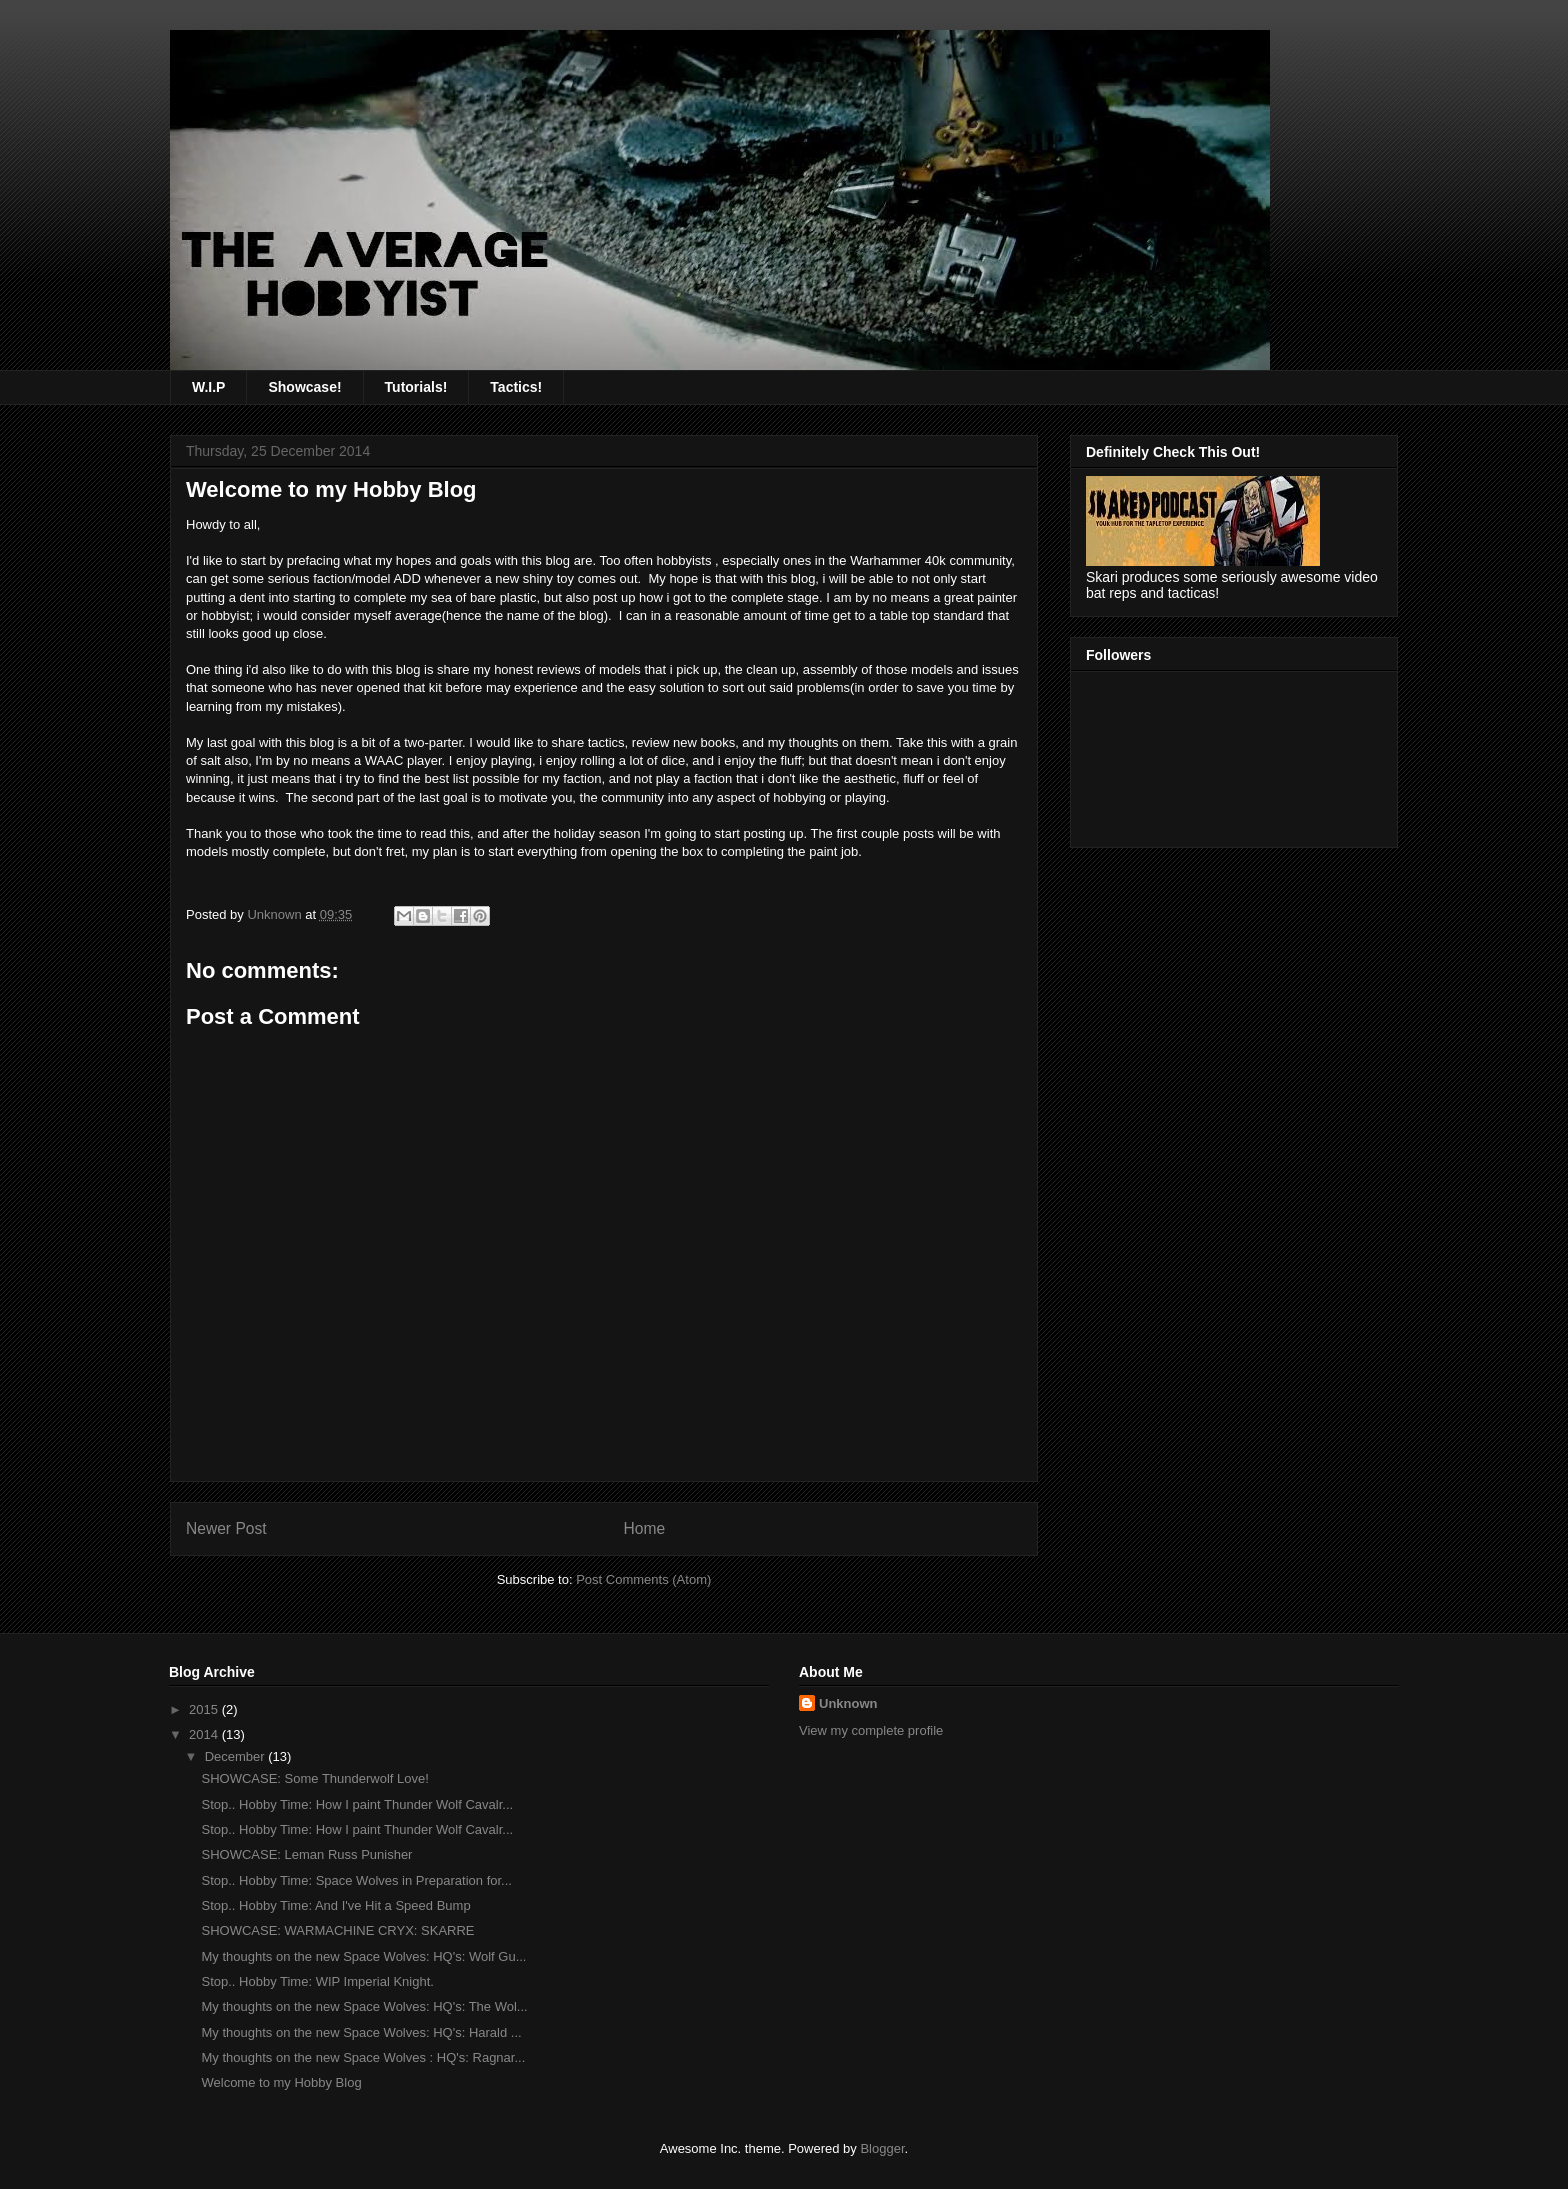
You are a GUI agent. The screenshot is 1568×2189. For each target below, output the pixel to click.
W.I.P (208, 387)
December (237, 1756)
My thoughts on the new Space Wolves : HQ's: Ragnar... (363, 2057)
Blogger (882, 2148)
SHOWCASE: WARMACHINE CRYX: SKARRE (337, 1930)
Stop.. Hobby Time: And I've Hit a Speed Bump (335, 1905)
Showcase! (304, 387)
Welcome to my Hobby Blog (281, 2082)
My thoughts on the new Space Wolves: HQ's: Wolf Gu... (363, 1956)
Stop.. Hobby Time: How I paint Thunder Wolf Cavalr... (357, 1804)
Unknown (848, 1703)
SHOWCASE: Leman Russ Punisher (306, 1854)
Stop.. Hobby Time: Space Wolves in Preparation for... (356, 1880)
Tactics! (516, 387)
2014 (205, 1734)
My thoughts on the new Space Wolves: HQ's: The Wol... (364, 2006)
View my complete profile (871, 1730)
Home (645, 1528)
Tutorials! (416, 387)
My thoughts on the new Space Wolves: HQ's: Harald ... (361, 2032)
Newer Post (226, 1528)
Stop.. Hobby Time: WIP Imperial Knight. (317, 1981)
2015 (205, 1709)
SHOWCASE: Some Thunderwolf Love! (314, 1778)
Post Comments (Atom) (643, 1579)
